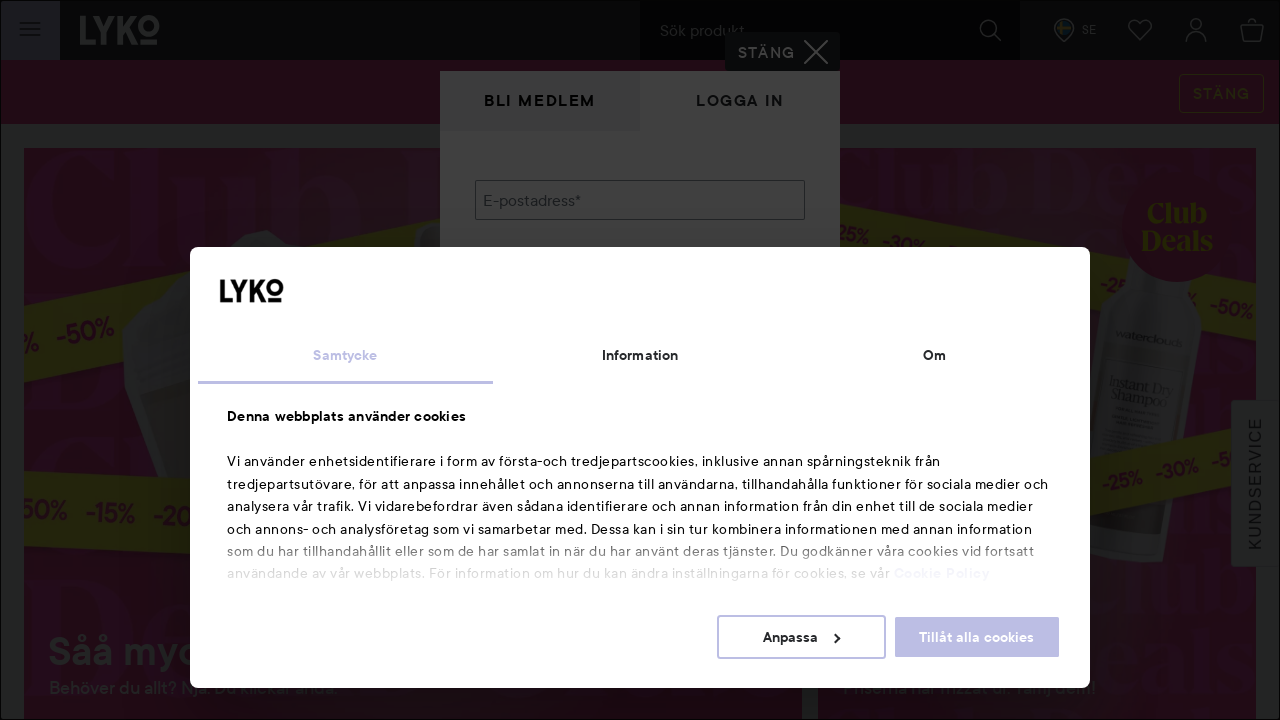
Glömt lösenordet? (541, 340)
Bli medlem (540, 100)
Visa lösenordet (753, 302)
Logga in (740, 100)
